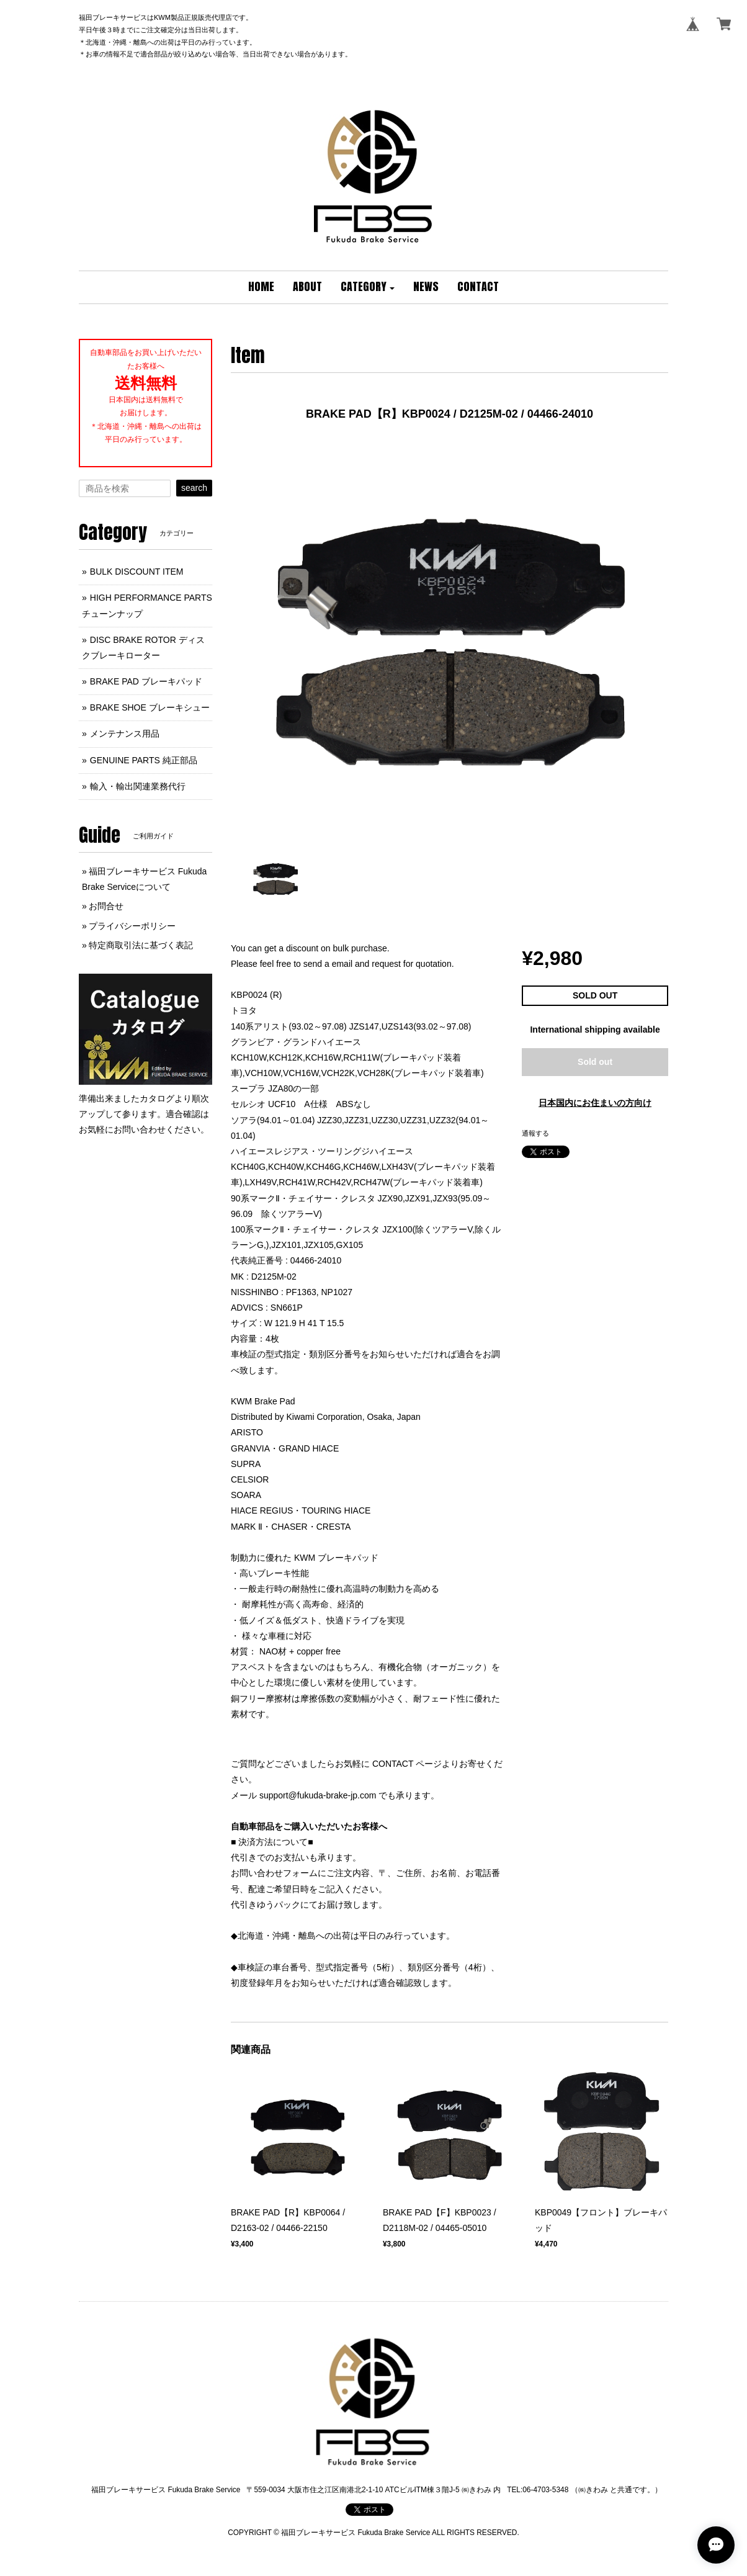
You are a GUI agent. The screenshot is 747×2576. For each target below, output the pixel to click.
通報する (535, 1133)
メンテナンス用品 (124, 733)
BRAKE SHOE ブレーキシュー (150, 707)
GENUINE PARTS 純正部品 (143, 760)
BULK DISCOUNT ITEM (137, 572)
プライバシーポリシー (132, 926)
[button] (368, 287)
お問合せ (106, 906)
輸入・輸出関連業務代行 (138, 786)
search (194, 488)
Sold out (595, 1062)
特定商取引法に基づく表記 (141, 945)
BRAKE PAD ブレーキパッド (146, 681)
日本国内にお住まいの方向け (595, 1103)
